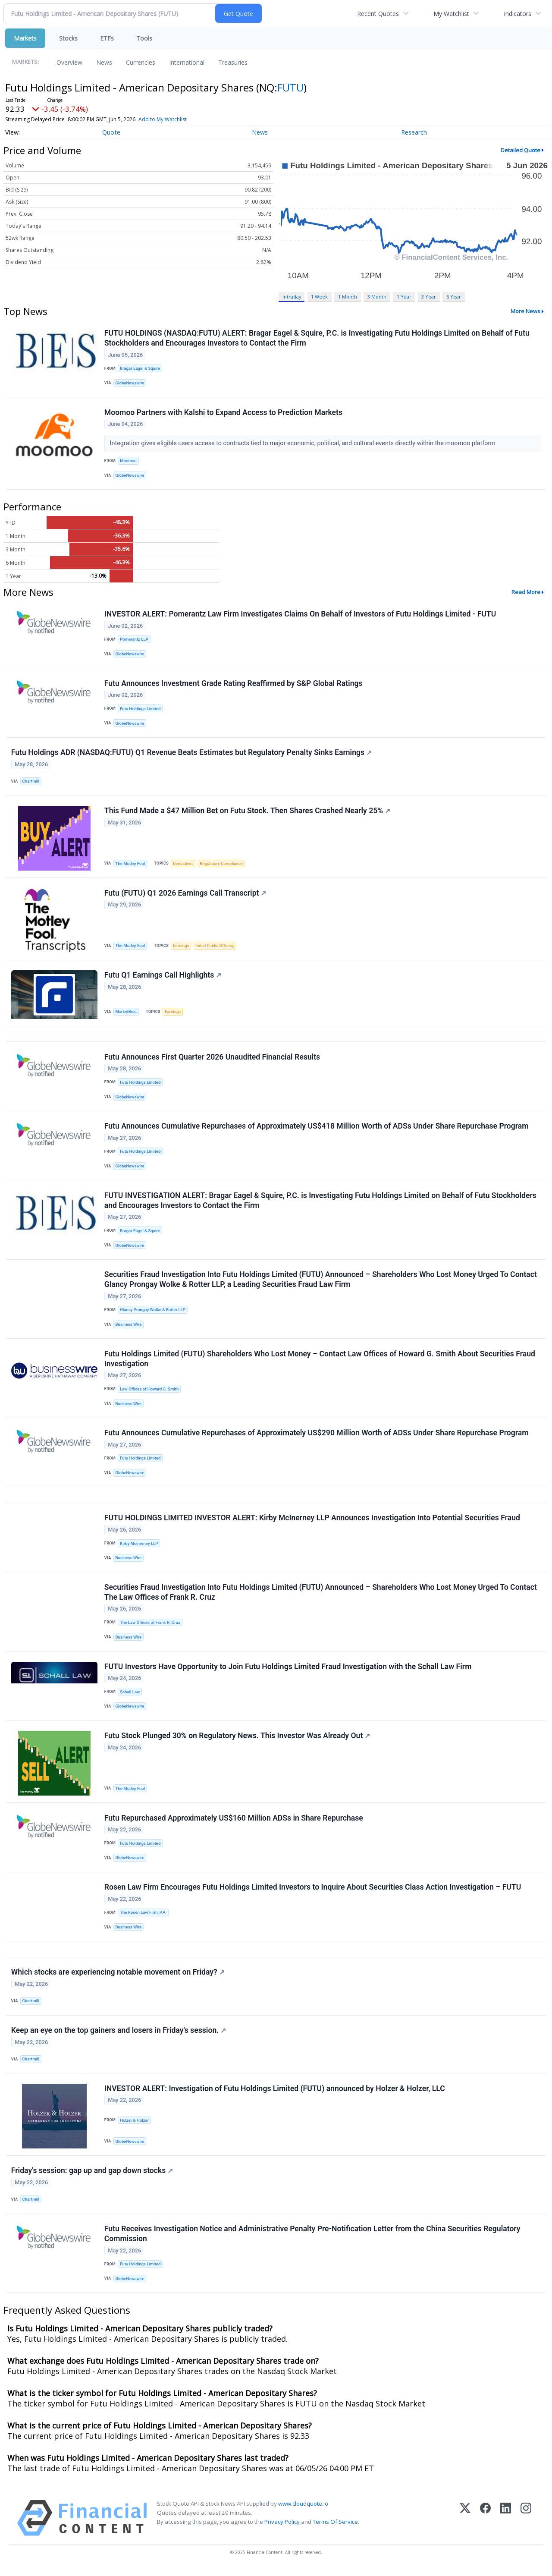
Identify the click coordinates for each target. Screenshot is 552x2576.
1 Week (319, 296)
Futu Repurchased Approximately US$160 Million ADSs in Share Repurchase (233, 1822)
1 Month (347, 296)
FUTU (290, 87)
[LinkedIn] (505, 2525)
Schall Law (130, 1696)
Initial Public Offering (215, 947)
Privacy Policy (282, 2528)
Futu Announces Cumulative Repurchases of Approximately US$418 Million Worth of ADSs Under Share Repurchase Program (316, 1128)
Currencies (140, 62)
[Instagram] (526, 2525)
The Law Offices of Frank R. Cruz (150, 1626)
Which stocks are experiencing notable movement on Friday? (118, 1977)
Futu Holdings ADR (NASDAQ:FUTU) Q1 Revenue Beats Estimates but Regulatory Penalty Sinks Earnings (191, 753)
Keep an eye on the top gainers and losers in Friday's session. (118, 2036)
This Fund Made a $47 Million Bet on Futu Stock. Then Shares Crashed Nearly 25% (247, 812)
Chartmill (30, 782)
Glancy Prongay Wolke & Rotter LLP (152, 1312)
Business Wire (129, 1327)
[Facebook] (485, 2525)
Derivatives (183, 864)
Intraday (291, 296)
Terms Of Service (335, 2528)
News (104, 62)
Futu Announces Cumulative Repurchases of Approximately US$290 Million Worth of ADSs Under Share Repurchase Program (316, 1436)
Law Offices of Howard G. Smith (149, 1392)
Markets (25, 38)
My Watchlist (451, 13)
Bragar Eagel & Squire (140, 368)
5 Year (453, 296)
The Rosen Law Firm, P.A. (143, 1917)
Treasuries (233, 62)
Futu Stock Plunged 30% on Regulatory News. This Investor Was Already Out (237, 1740)
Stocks (68, 38)
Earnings (181, 947)
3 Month (376, 296)
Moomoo (128, 461)
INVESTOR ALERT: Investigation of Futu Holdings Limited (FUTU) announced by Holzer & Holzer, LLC (274, 2094)
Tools (144, 38)
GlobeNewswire (130, 383)
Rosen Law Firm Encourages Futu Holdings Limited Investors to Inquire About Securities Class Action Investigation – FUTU (312, 1892)
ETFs (107, 38)
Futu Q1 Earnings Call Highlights (163, 976)
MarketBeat (126, 1013)
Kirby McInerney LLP (139, 1547)
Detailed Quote (520, 150)
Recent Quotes (378, 13)
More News (525, 311)
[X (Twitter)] (465, 2525)
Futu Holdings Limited (140, 709)
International (186, 62)
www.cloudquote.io (303, 2510)
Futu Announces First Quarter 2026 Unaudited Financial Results (212, 1059)
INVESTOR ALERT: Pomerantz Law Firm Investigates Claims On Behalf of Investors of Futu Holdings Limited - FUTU (300, 614)
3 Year (428, 296)
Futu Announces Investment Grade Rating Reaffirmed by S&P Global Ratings (233, 684)
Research (414, 132)
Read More (525, 593)
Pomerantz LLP (134, 640)
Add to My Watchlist (162, 119)
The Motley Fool (130, 864)
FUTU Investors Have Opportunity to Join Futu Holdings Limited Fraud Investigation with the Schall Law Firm (288, 1671)
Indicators (517, 13)
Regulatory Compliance (221, 864)
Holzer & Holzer (134, 2126)
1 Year (404, 296)
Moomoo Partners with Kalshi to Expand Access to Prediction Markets (223, 412)
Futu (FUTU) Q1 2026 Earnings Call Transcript (185, 894)
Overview (69, 62)
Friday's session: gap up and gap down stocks (92, 2177)
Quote (111, 132)
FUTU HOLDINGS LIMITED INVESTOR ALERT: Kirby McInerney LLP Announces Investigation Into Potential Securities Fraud (312, 1522)
